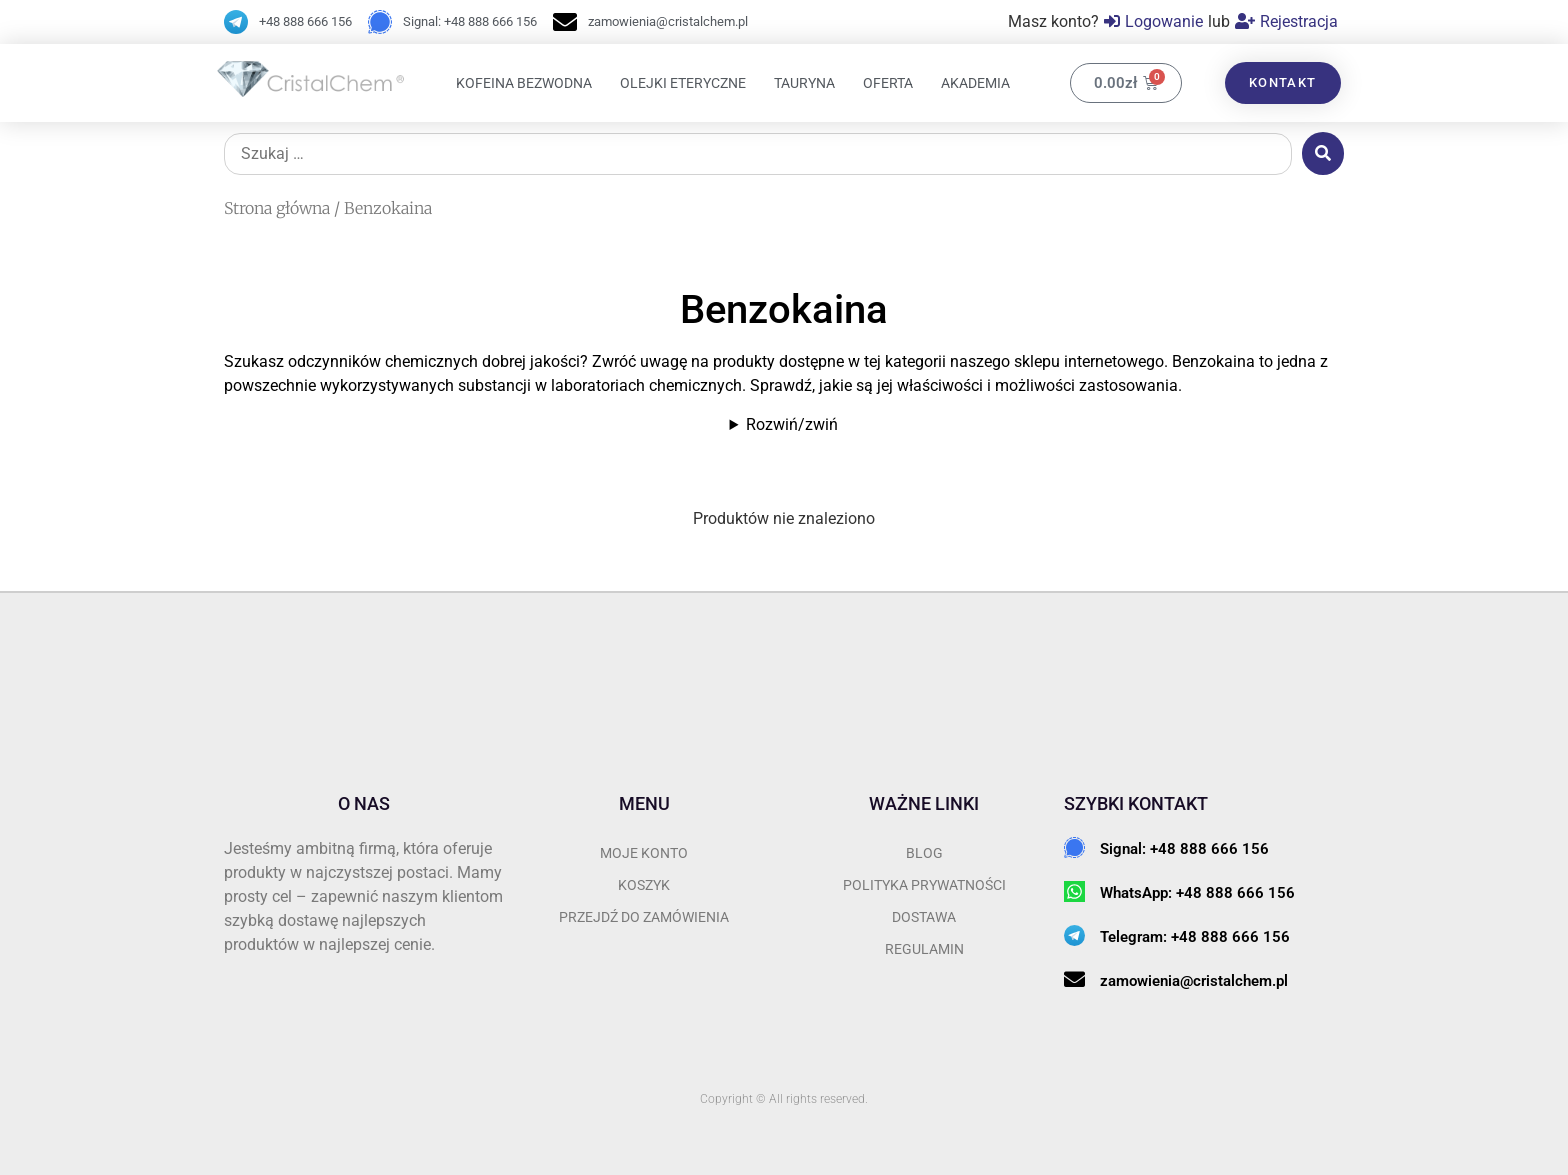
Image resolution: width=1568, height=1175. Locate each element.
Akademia (975, 83)
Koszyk (644, 885)
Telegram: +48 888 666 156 (1195, 937)
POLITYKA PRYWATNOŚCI (924, 885)
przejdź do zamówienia (644, 917)
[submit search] (1323, 153)
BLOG (924, 853)
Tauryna (804, 83)
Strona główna (277, 208)
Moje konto (644, 853)
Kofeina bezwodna (524, 83)
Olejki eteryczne (683, 83)
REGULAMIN (924, 949)
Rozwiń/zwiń (792, 424)
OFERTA (888, 83)
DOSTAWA (924, 917)
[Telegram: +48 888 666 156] (1074, 935)
